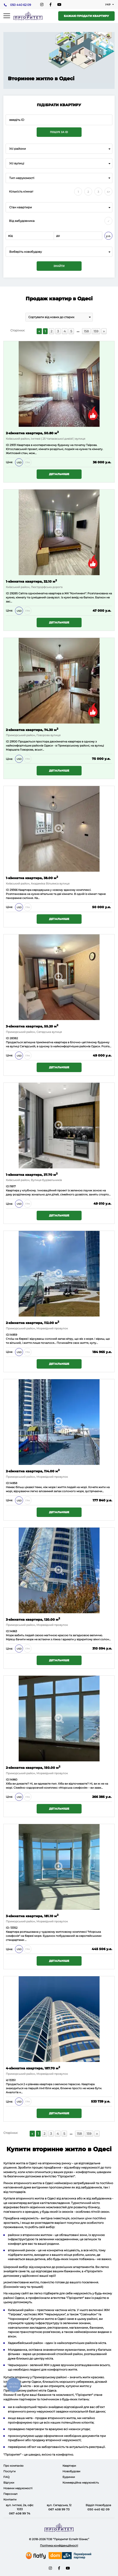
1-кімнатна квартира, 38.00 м (32, 877)
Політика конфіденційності (59, 2545)
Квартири (69, 2465)
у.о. (108, 236)
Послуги (9, 2471)
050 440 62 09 (20, 5)
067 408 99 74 (19, 2513)
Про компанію (13, 2465)
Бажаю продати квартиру (86, 16)
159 (96, 331)
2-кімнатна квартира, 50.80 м (32, 432)
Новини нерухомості (17, 2488)
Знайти (59, 266)
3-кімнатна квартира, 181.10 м (32, 1915)
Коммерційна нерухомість (80, 2482)
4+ (108, 191)
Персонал (10, 2494)
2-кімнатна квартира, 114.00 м (33, 1470)
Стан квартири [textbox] (20, 207)
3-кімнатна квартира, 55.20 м (32, 1026)
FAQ (6, 2477)
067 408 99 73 (59, 2509)
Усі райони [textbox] (17, 148)
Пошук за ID (59, 132)
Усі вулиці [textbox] (16, 163)
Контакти (9, 2499)
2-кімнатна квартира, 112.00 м (32, 1322)
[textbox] (59, 251)
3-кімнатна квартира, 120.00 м (33, 1619)
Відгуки (8, 2482)
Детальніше (59, 474)
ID (7, 741)
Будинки (68, 2477)
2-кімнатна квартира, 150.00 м (33, 1767)
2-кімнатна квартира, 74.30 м (32, 729)
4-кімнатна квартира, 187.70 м (33, 2068)
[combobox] (59, 149)
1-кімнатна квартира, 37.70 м (32, 1174)
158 (86, 331)
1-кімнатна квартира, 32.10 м (31, 581)
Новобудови (71, 2471)
